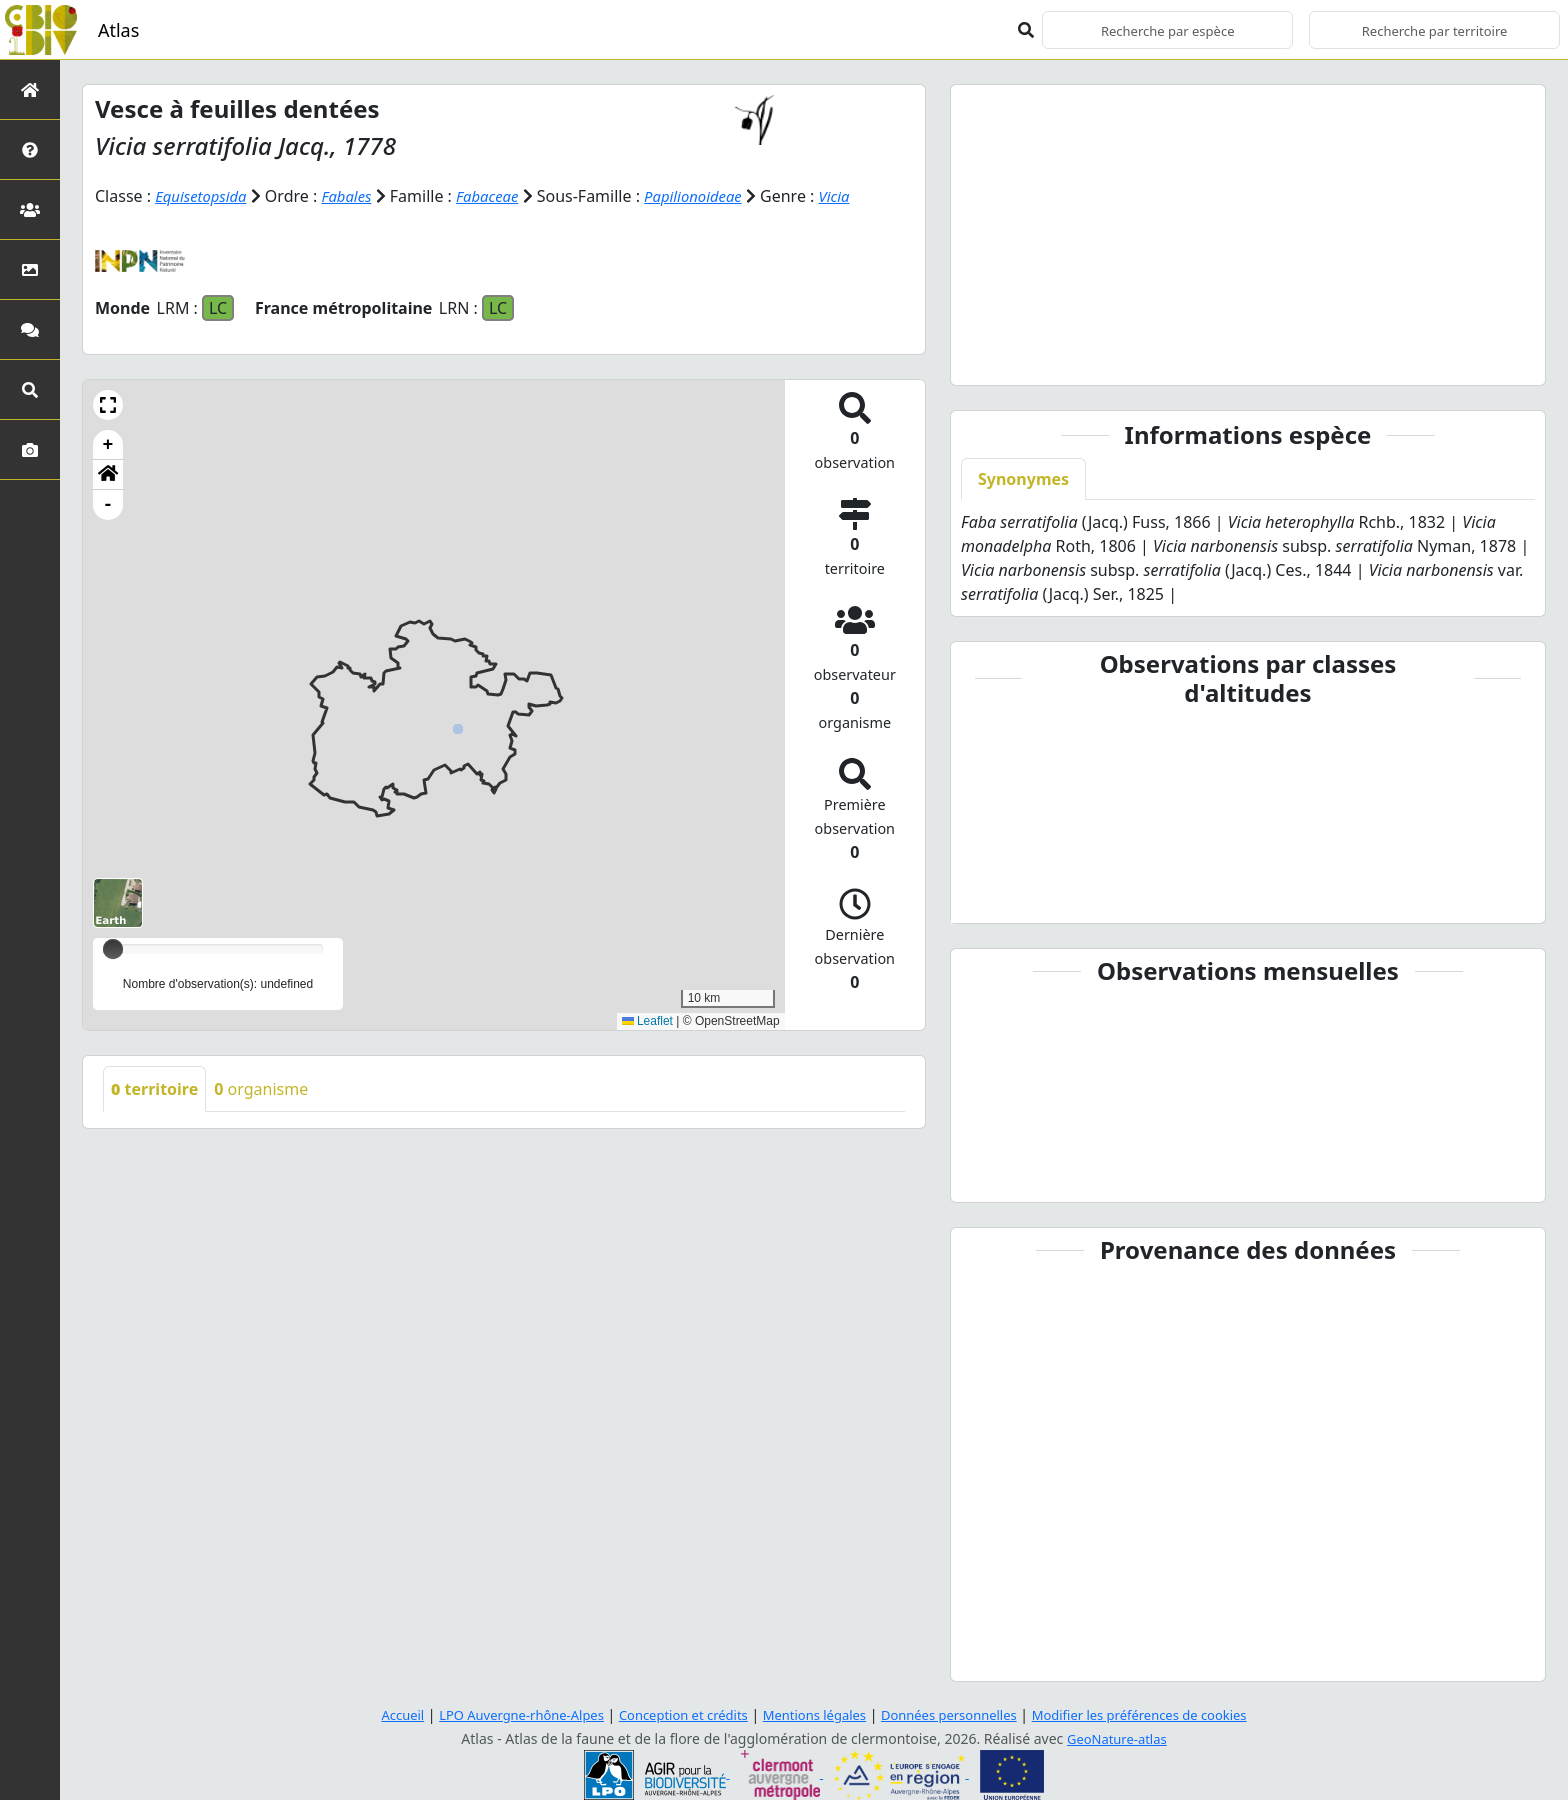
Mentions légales (814, 1714)
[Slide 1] (1176, 357)
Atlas (118, 30)
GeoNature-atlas (1117, 1738)
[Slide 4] (1284, 357)
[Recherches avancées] (30, 389)
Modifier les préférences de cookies (1162, 1714)
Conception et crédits (673, 1714)
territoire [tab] (154, 1088)
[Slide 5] (1320, 357)
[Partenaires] (30, 209)
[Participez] (30, 329)
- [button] (108, 504)
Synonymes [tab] (1023, 479)
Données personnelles (958, 1714)
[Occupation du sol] (30, 269)
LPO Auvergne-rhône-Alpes (500, 1714)
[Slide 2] (1212, 357)
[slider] (113, 948)
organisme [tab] (261, 1088)
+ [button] (108, 444)
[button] (108, 404)
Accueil (373, 1714)
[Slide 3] (1248, 357)
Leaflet (647, 1020)
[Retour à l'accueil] (30, 89)
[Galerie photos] (30, 449)
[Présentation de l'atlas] (30, 149)
